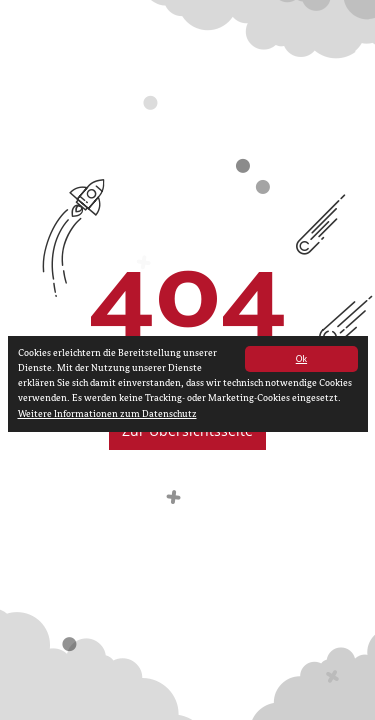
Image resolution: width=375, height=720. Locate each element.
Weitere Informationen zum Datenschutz (107, 415)
